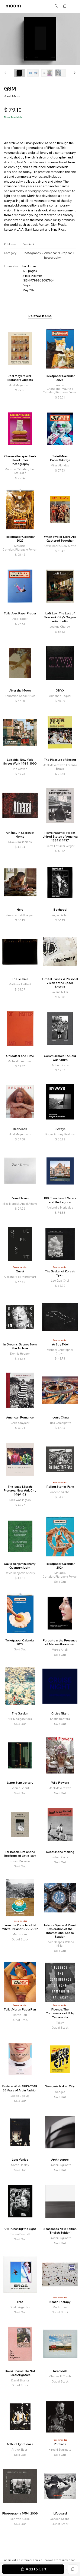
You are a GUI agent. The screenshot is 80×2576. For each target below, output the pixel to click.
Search (56, 6)
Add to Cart (33, 126)
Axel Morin (12, 96)
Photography (31, 253)
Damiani (28, 245)
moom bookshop (13, 6)
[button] (74, 73)
